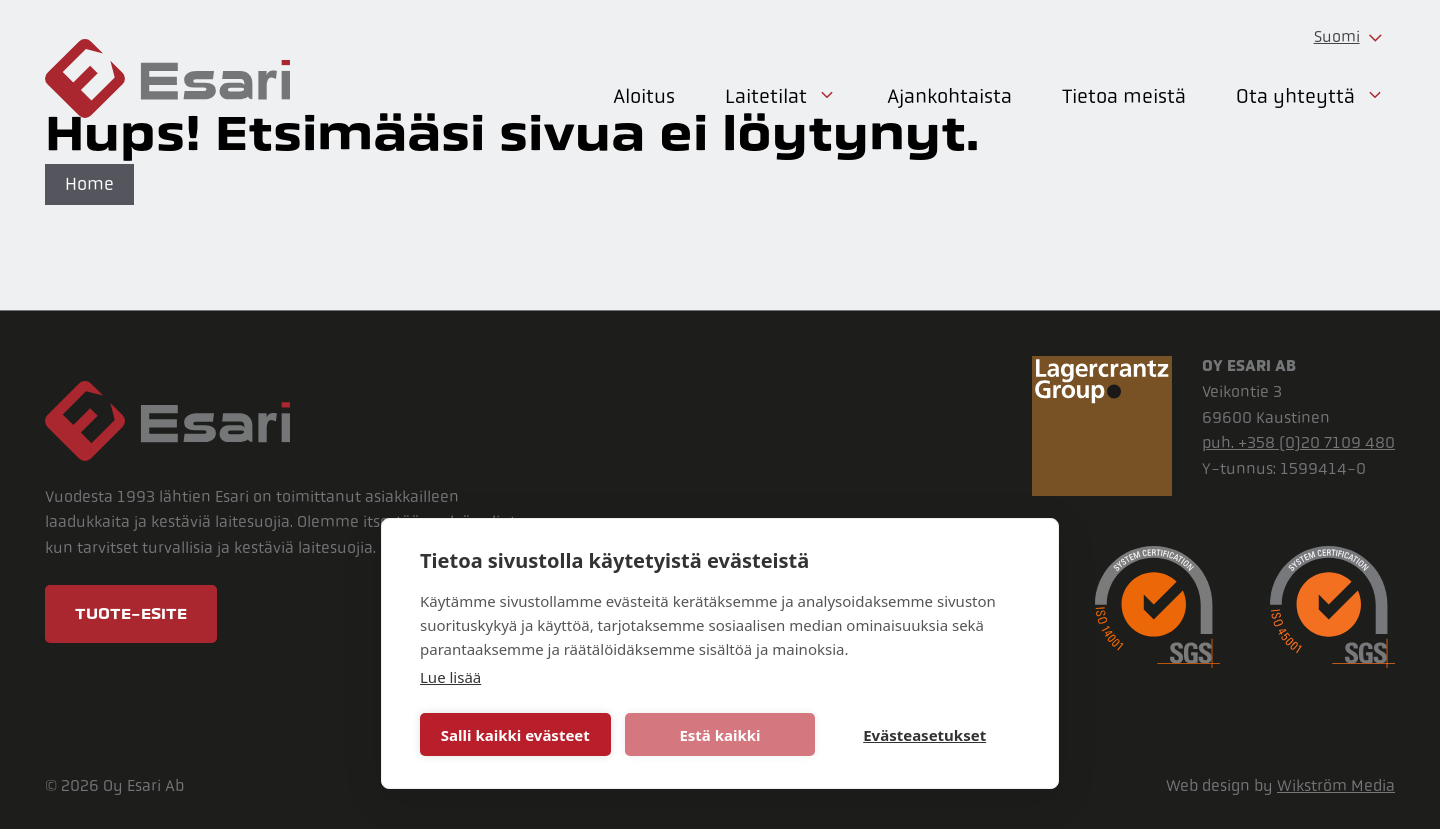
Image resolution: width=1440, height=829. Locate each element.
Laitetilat (781, 97)
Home (89, 184)
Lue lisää (450, 677)
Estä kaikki (719, 735)
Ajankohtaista (949, 96)
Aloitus (644, 96)
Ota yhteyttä (1310, 97)
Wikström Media (1336, 785)
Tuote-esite (131, 614)
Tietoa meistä (1124, 96)
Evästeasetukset (924, 735)
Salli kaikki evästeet (515, 735)
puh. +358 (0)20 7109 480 (1298, 442)
